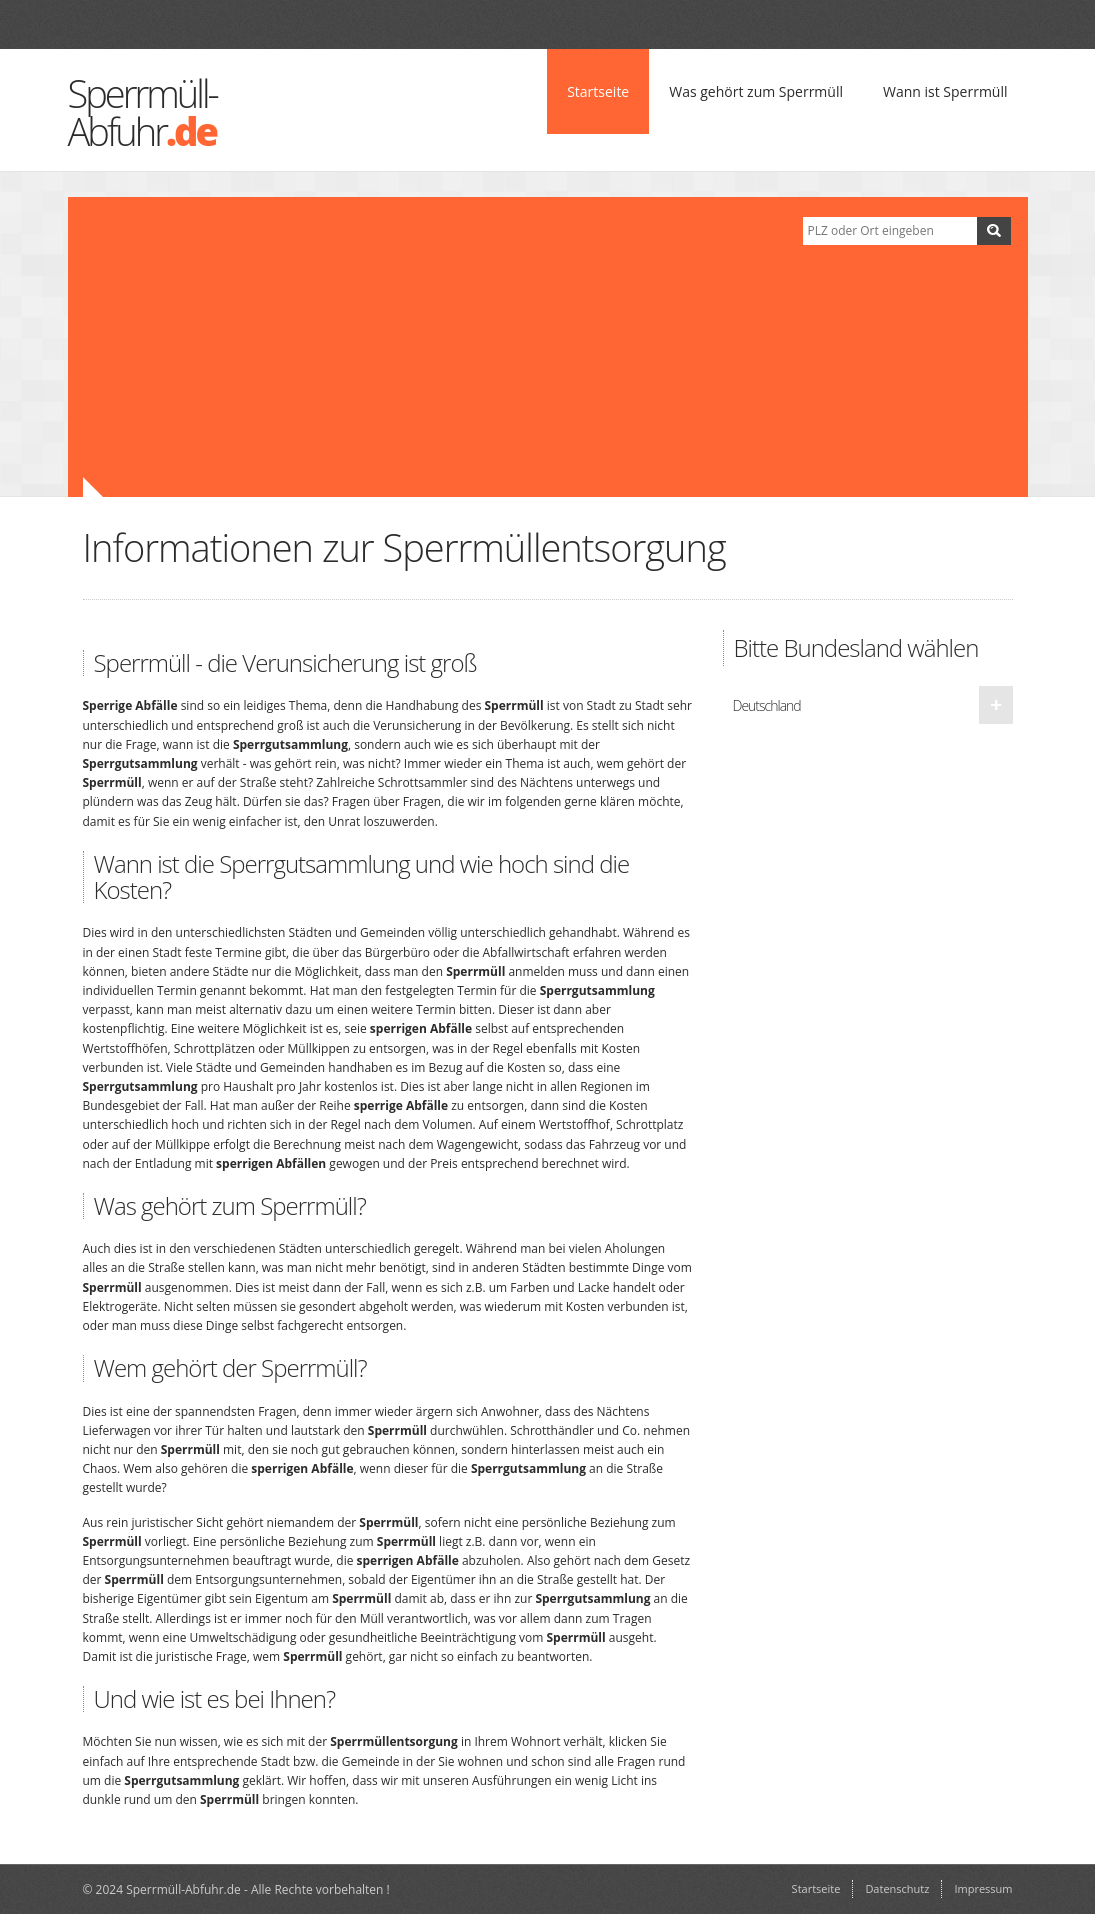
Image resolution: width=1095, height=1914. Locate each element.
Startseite (598, 91)
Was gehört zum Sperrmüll (756, 91)
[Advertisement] (428, 347)
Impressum (983, 1888)
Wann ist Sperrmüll (945, 91)
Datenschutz (897, 1888)
